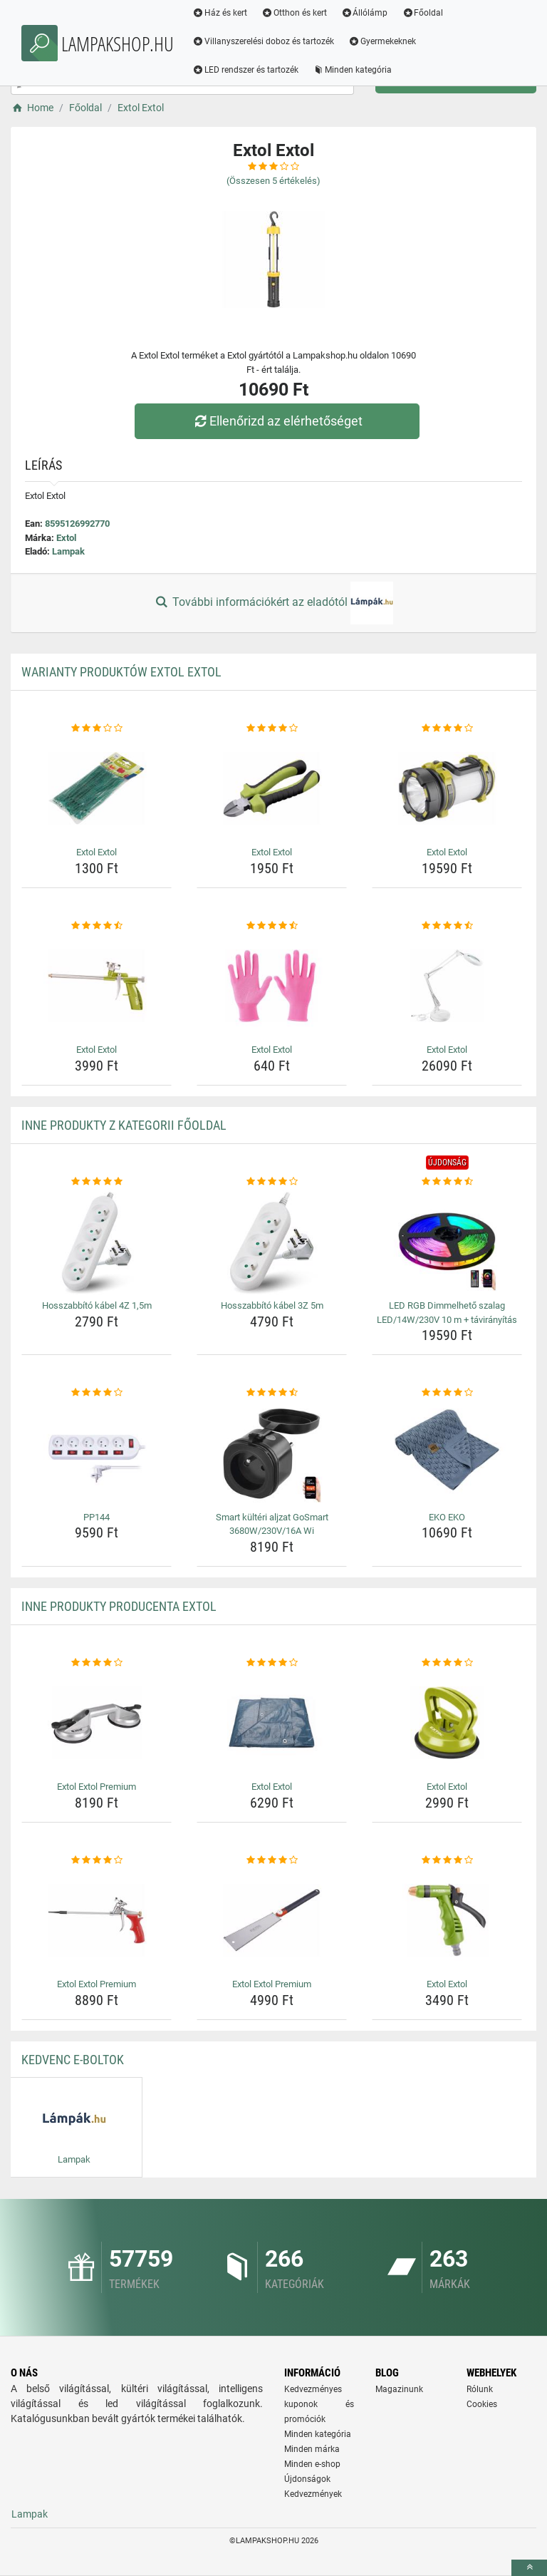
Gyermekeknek (383, 41)
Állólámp (366, 13)
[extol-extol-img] (96, 788)
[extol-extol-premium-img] (96, 1722)
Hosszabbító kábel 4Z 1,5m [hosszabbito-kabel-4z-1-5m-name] (97, 1305)
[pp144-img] (96, 1453)
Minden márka (312, 2449)
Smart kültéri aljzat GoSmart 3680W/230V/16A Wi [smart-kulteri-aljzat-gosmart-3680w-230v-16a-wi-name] (272, 1524)
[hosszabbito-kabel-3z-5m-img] (271, 1241)
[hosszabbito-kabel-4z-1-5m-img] (96, 1241)
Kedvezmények (313, 2494)
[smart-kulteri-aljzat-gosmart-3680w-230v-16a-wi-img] (271, 1453)
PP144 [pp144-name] (96, 1517)
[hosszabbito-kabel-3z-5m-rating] (271, 1182)
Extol (66, 537)
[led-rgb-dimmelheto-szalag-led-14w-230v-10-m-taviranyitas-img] (447, 1241)
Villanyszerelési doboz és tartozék (264, 41)
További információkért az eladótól (273, 603)
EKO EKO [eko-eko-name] (447, 1517)
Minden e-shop (312, 2464)
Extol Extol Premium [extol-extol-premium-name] (96, 1786)
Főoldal (423, 13)
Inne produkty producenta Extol (119, 1606)
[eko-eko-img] (447, 1453)
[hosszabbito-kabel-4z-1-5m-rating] (96, 1182)
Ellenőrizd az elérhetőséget (277, 421)
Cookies (482, 2404)
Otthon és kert (295, 13)
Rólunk (480, 2389)
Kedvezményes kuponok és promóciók (319, 2404)
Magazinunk (399, 2389)
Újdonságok (307, 2479)
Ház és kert (221, 13)
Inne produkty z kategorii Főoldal (123, 1125)
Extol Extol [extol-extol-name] (96, 852)
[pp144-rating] (96, 1393)
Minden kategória (353, 70)
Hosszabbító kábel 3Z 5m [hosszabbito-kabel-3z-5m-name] (272, 1305)
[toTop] (529, 2568)
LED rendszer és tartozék (247, 70)
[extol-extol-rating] (96, 728)
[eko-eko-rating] (447, 1393)
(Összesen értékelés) (273, 180)
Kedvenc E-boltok (72, 2059)
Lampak (68, 551)
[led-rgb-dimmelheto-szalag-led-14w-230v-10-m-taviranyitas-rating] (447, 1182)
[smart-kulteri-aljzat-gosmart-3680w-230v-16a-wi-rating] (271, 1393)
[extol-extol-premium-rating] (96, 1663)
